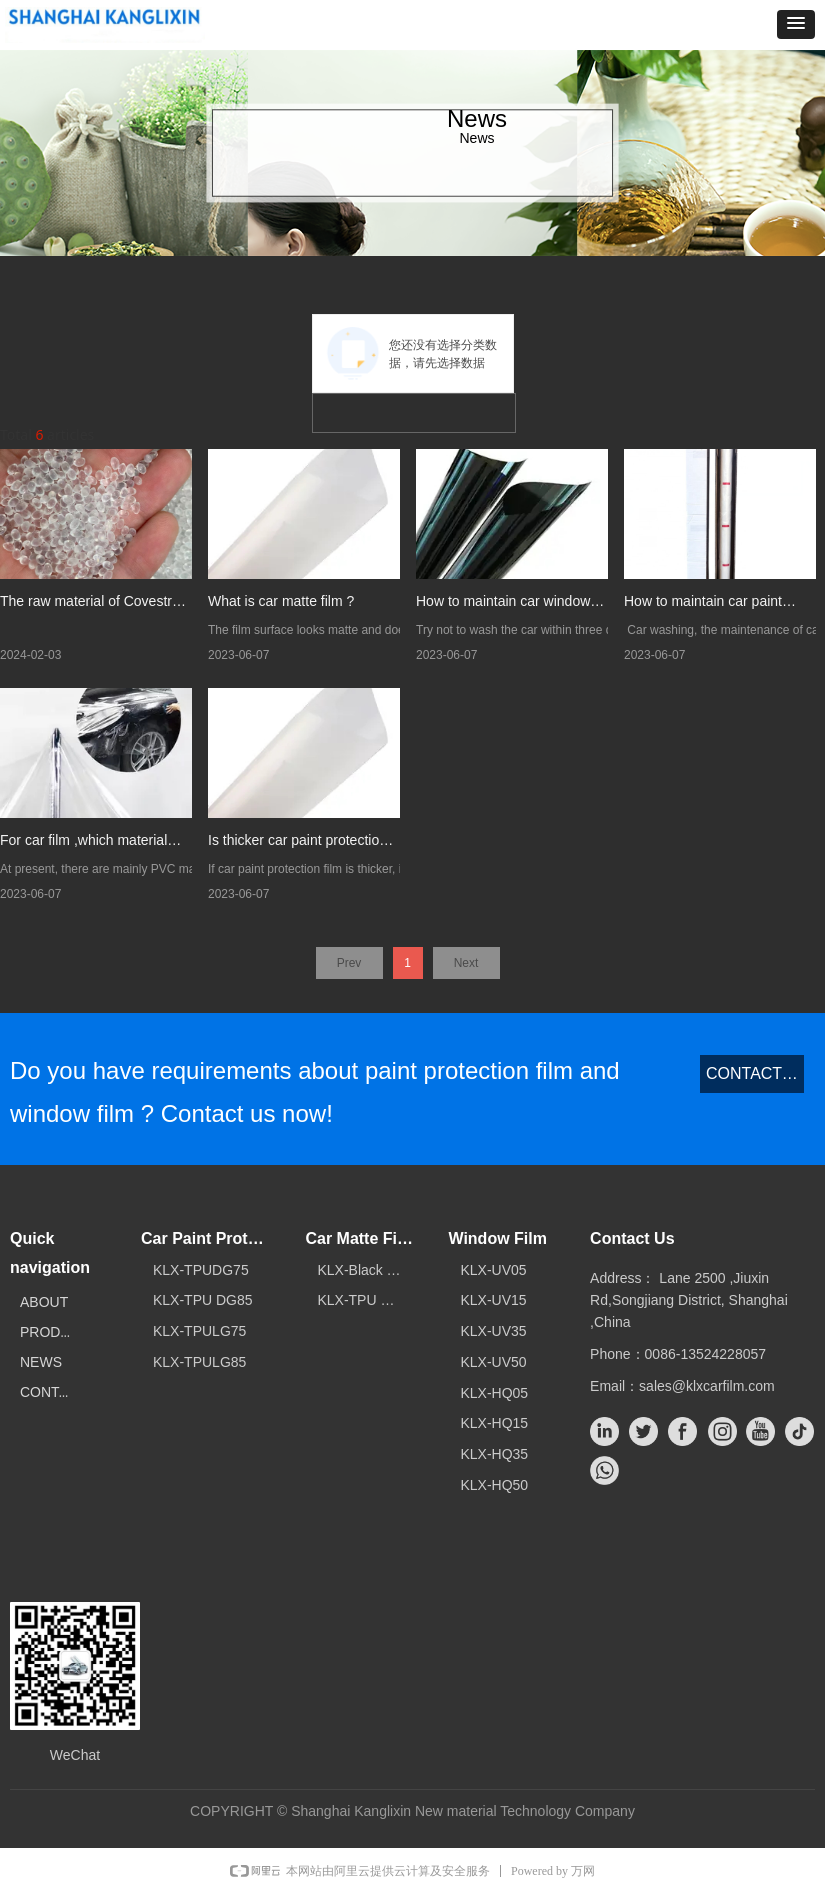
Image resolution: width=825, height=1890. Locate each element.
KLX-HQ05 (494, 1393)
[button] (796, 24)
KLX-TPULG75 (199, 1331)
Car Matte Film (360, 1238)
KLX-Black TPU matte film (371, 1270)
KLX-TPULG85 (199, 1362)
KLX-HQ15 (494, 1423)
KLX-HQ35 (494, 1454)
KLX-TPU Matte (366, 1300)
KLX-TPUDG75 (201, 1270)
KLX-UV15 (493, 1300)
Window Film (497, 1238)
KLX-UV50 (493, 1362)
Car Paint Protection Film (212, 1238)
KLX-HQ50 (494, 1485)
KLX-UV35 (493, 1331)
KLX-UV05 (493, 1270)
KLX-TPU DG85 (203, 1300)
